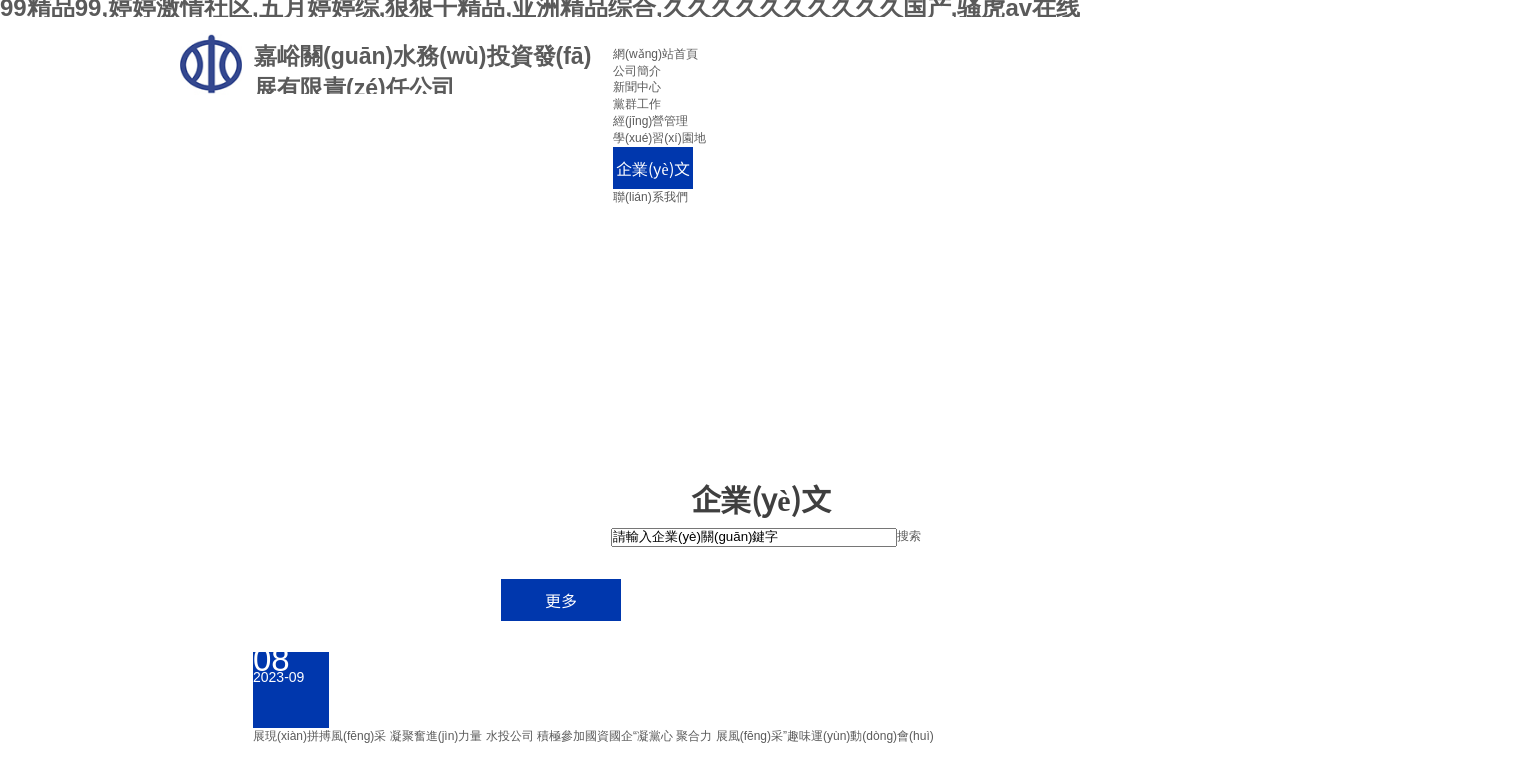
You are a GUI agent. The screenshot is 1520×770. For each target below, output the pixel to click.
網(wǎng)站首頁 (655, 54)
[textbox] (754, 537)
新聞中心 (637, 87)
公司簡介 (637, 71)
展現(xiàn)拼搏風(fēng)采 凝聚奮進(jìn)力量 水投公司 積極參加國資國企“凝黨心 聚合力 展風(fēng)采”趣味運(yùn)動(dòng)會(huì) (593, 736)
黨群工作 (637, 104)
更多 (561, 600)
